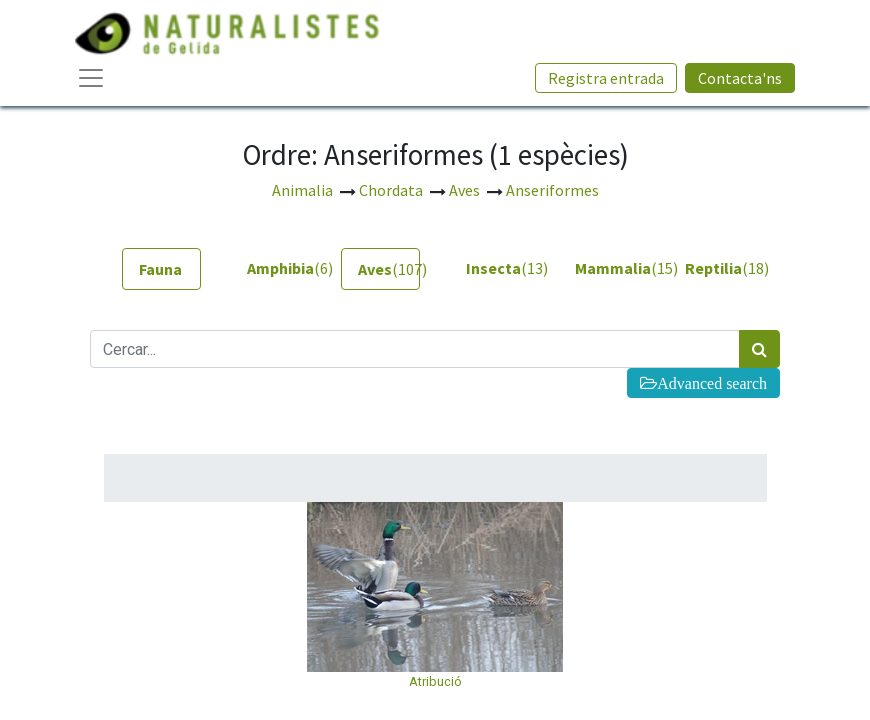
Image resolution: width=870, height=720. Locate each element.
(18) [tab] (716, 268)
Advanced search (712, 383)
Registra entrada (606, 78)
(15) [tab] (606, 268)
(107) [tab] (389, 269)
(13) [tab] (497, 268)
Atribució (435, 681)
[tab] (161, 269)
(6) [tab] (278, 268)
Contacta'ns (740, 78)
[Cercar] (759, 349)
